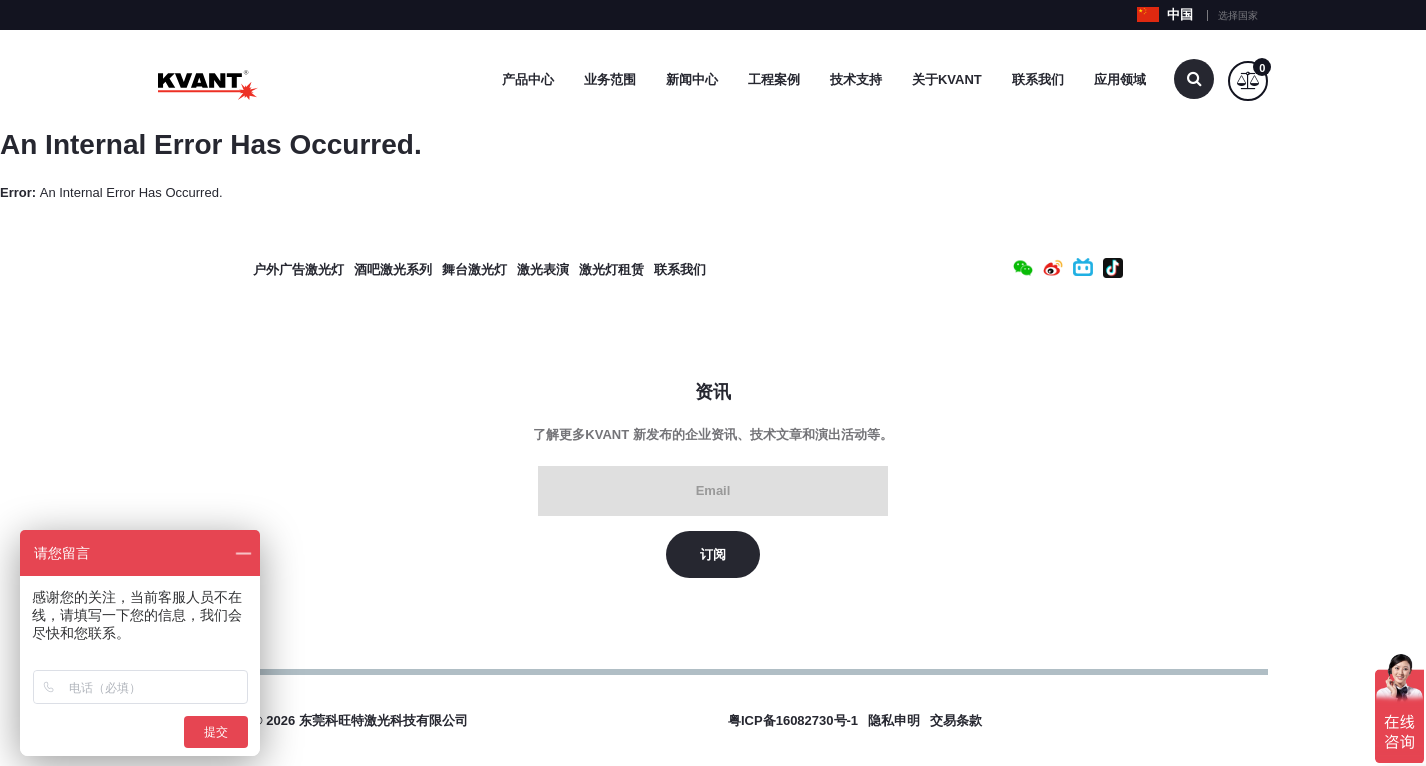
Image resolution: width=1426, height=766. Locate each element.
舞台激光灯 (474, 269)
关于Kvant (947, 79)
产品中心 (528, 79)
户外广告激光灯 (298, 269)
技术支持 (856, 79)
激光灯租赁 (611, 269)
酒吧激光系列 (393, 269)
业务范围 (610, 79)
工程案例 (774, 79)
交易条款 (956, 720)
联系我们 (1038, 79)
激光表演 (543, 269)
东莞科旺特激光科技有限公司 (383, 720)
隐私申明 (894, 720)
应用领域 (1120, 79)
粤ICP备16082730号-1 (793, 720)
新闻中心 (692, 79)
